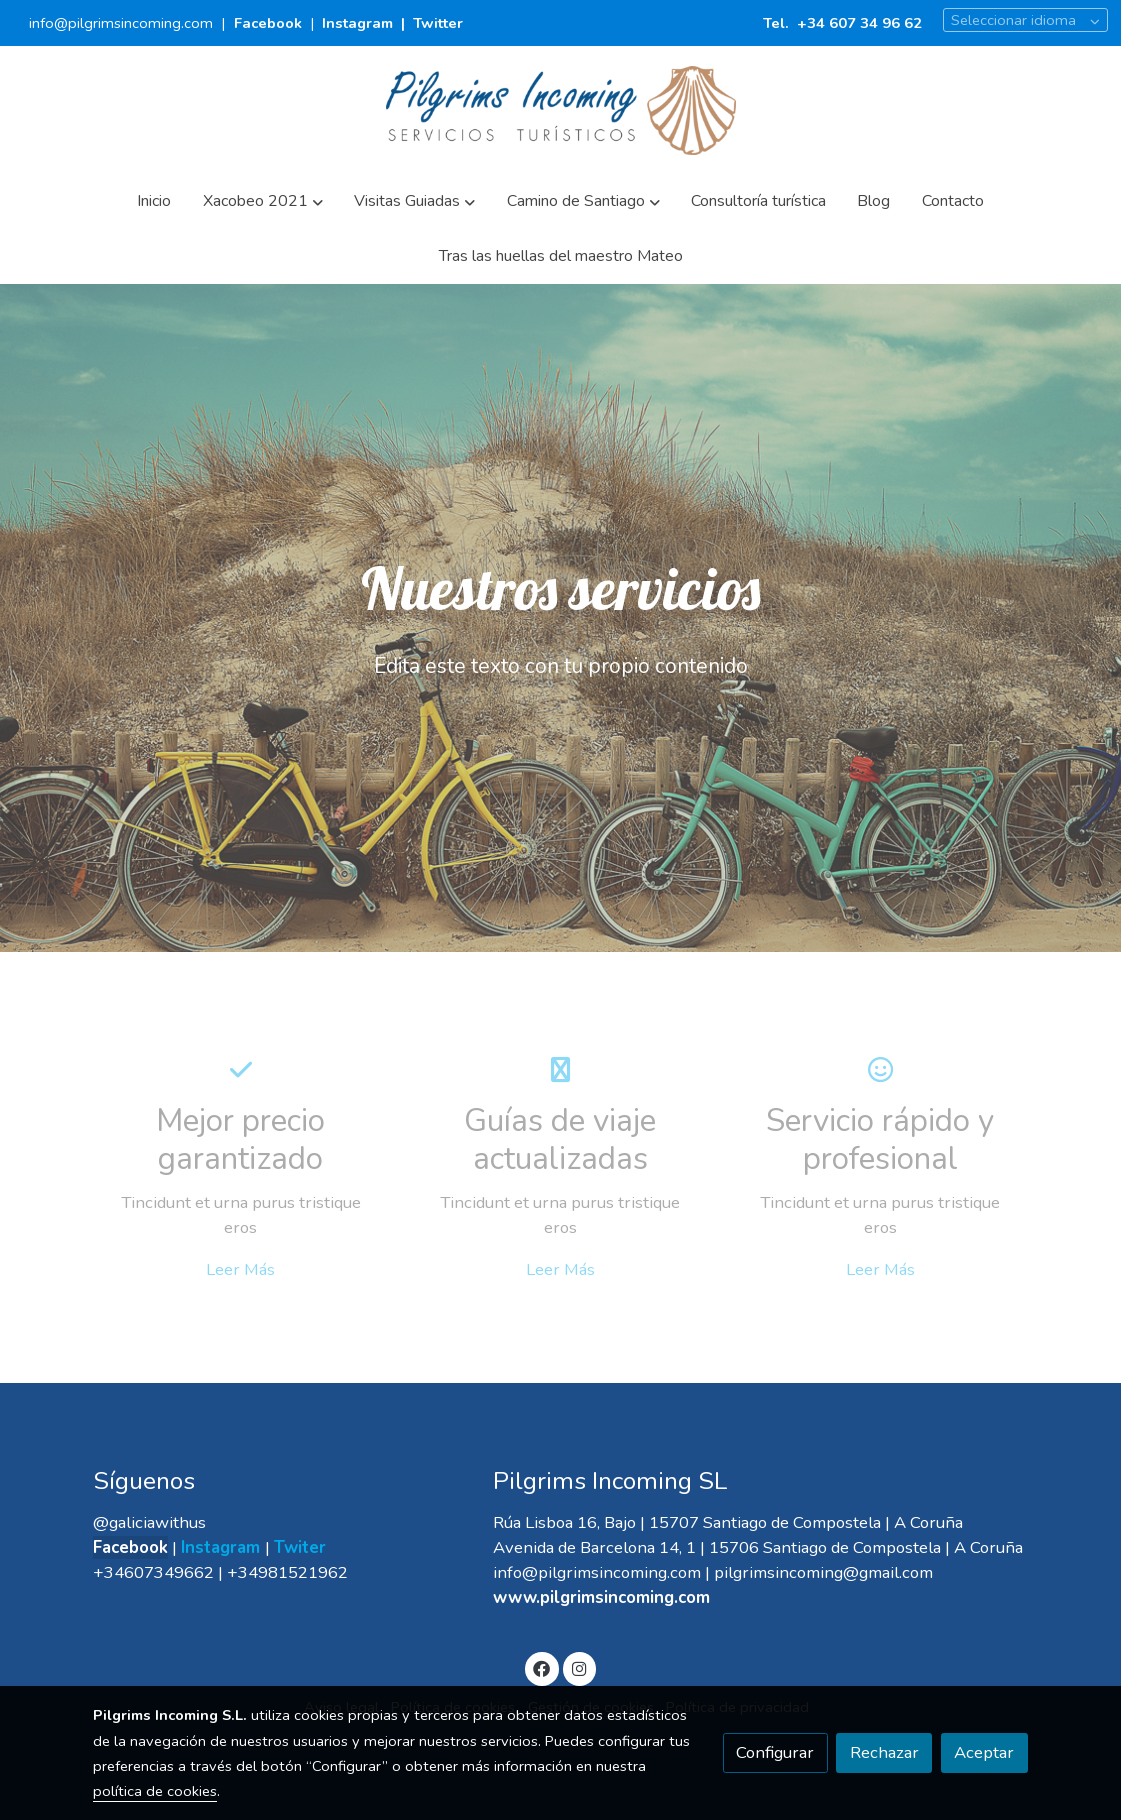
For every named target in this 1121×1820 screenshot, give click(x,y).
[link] (561, 111)
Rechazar (884, 1752)
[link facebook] (542, 1667)
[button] (262, 202)
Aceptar (984, 1752)
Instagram (357, 23)
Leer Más (240, 1269)
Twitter (438, 23)
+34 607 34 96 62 (859, 23)
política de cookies (155, 1791)
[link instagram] (579, 1667)
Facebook (270, 23)
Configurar (775, 1752)
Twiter (300, 1547)
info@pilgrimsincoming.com (121, 23)
